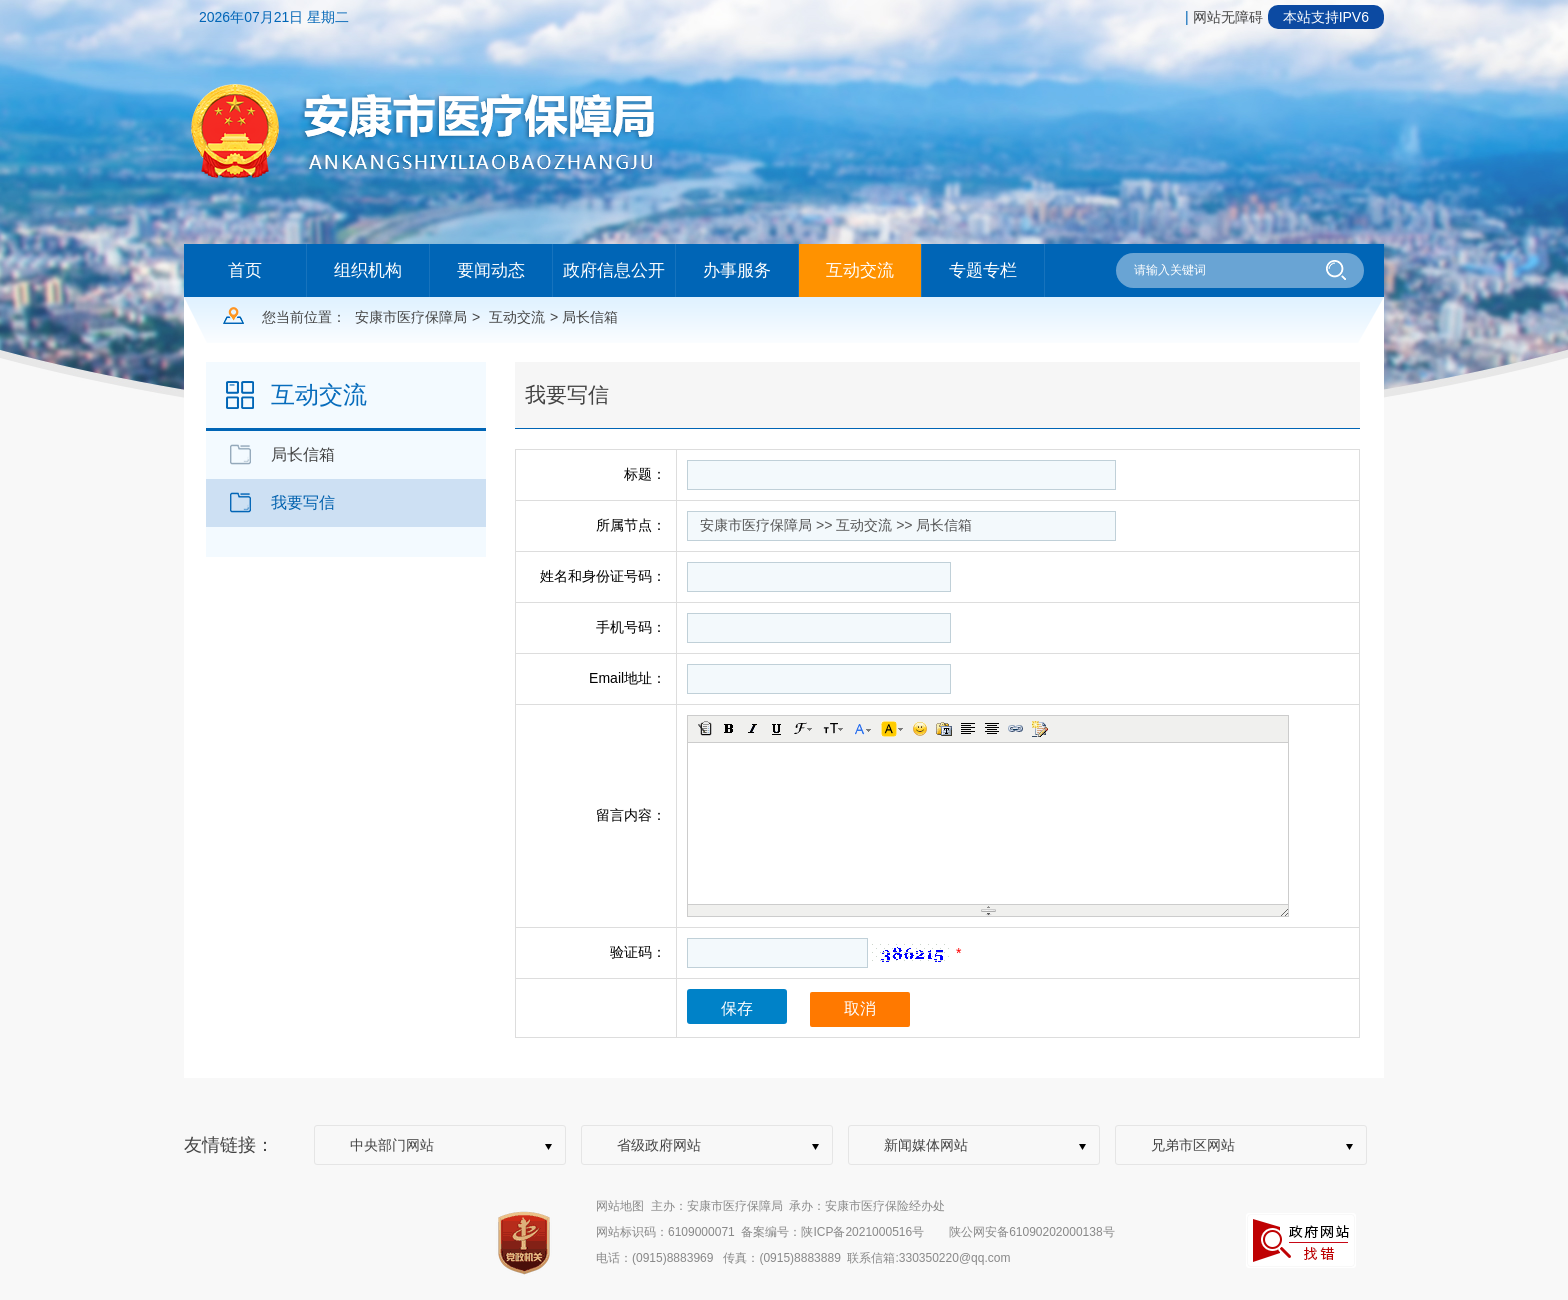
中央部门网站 (392, 1145)
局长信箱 (303, 454)
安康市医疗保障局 (411, 317)
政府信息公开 (614, 270)
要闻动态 (491, 270)
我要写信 (303, 502)
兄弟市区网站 (1193, 1145)
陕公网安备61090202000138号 (1031, 1232)
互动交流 (860, 270)
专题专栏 (983, 270)
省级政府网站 (659, 1145)
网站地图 (620, 1206)
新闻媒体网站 (926, 1145)
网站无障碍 (1228, 17)
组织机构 (368, 270)
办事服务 (737, 270)
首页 (245, 270)
